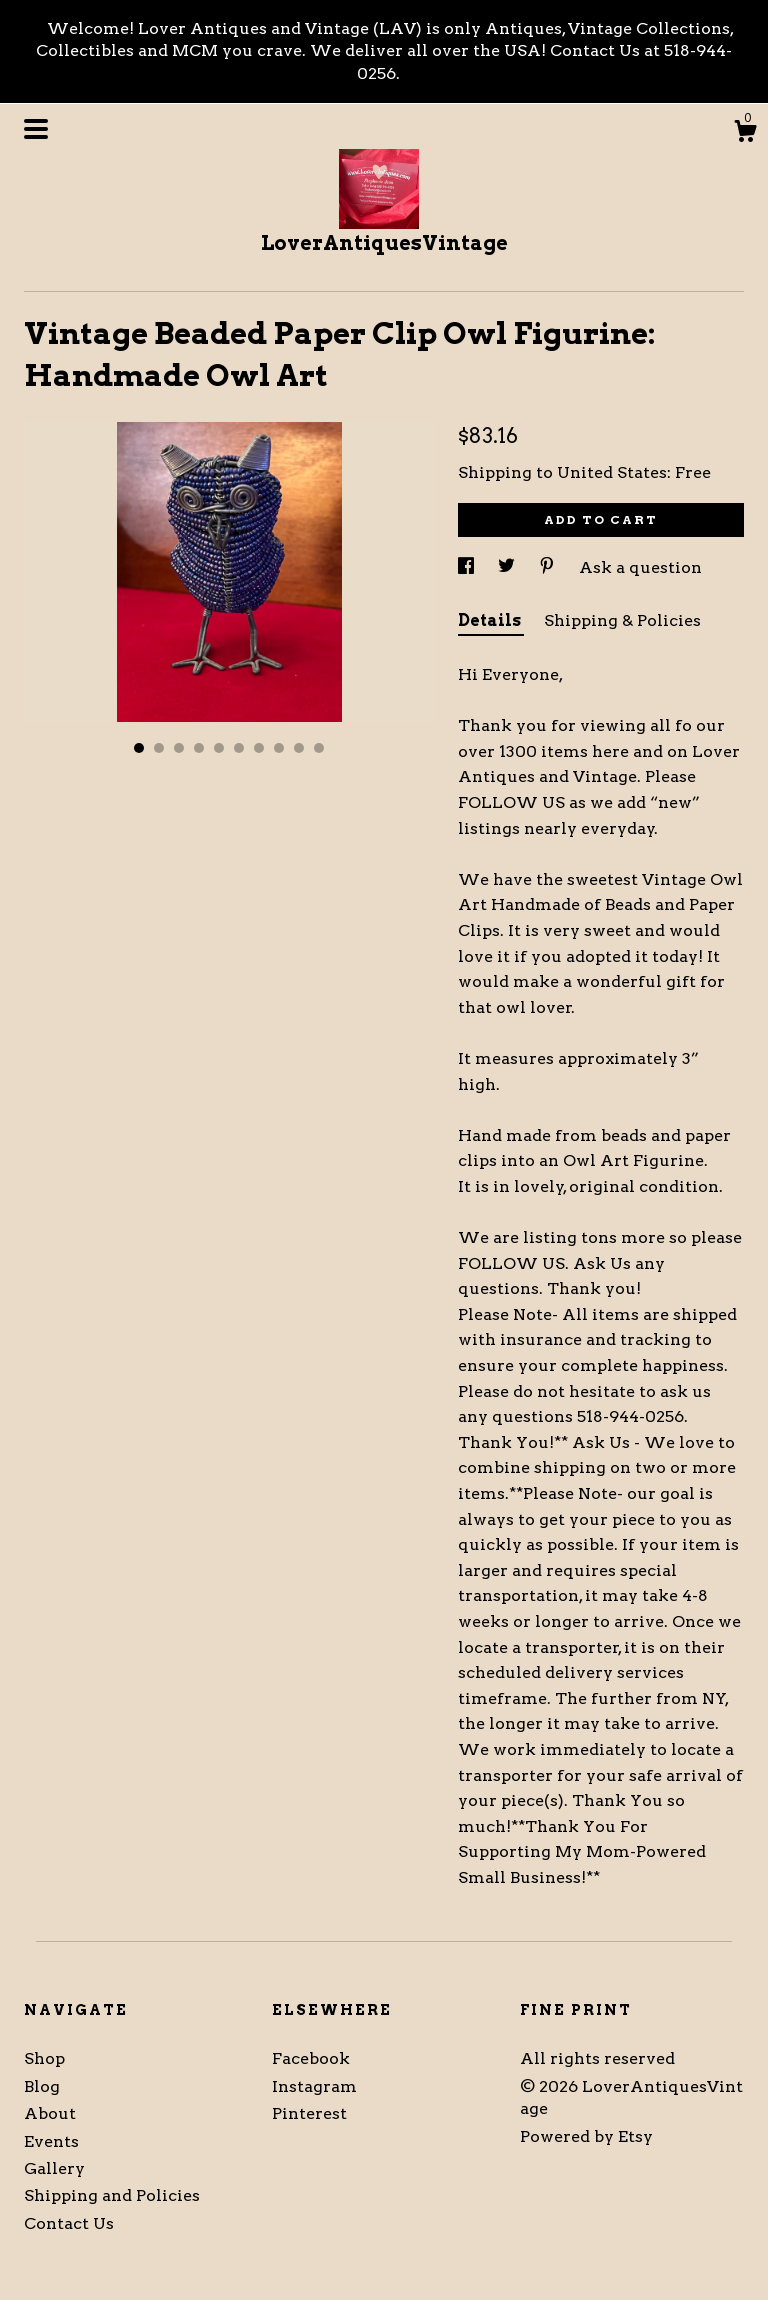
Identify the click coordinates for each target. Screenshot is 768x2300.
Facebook (311, 2058)
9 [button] (299, 748)
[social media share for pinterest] (549, 567)
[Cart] (745, 134)
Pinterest (309, 2113)
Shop (44, 2058)
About (50, 2113)
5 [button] (219, 748)
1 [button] (139, 748)
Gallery (54, 2168)
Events (51, 2141)
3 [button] (179, 748)
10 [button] (319, 748)
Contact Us (69, 2223)
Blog (42, 2086)
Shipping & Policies (622, 620)
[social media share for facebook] (468, 567)
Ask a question (640, 567)
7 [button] (259, 748)
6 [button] (239, 748)
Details (491, 620)
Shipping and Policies (112, 2195)
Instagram (314, 2086)
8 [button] (279, 748)
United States (612, 472)
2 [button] (159, 748)
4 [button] (199, 748)
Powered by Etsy (586, 2136)
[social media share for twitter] (508, 567)
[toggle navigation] (36, 129)
